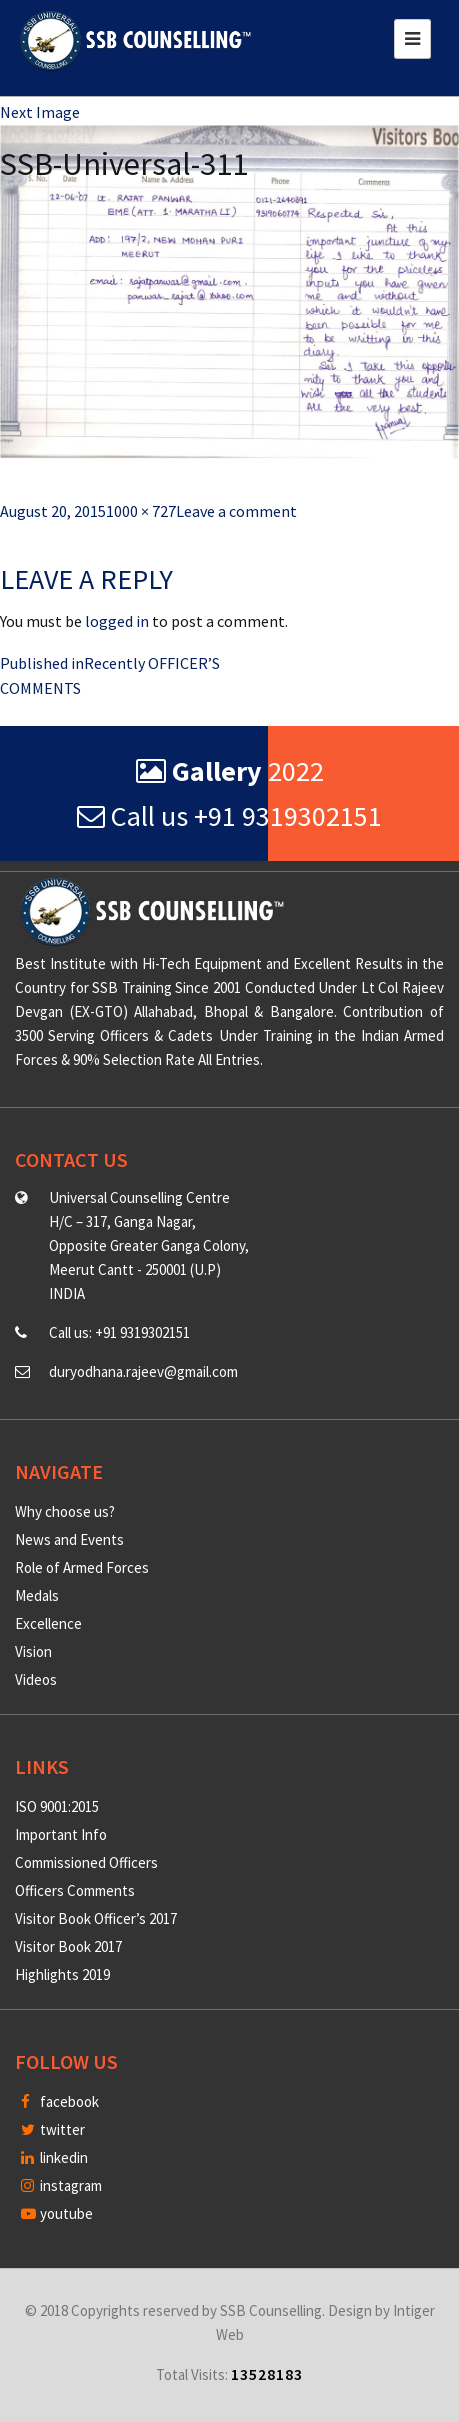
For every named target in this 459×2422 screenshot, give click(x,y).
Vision (33, 1651)
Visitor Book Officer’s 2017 (96, 1918)
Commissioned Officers (86, 1862)
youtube (57, 2213)
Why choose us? (65, 1511)
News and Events (69, 1539)
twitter (53, 2129)
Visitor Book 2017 (68, 1946)
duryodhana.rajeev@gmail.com (143, 1371)
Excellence (48, 1623)
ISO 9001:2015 (57, 1806)
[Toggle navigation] (412, 39)
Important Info (61, 1834)
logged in (117, 621)
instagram (61, 2185)
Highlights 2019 (62, 1974)
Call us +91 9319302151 (229, 816)
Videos (36, 1679)
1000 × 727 (141, 511)
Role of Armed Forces (82, 1567)
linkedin (54, 2157)
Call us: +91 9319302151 (119, 1332)
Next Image (40, 112)
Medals (37, 1595)
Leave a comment (236, 511)
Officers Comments (75, 1890)
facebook (60, 2101)
